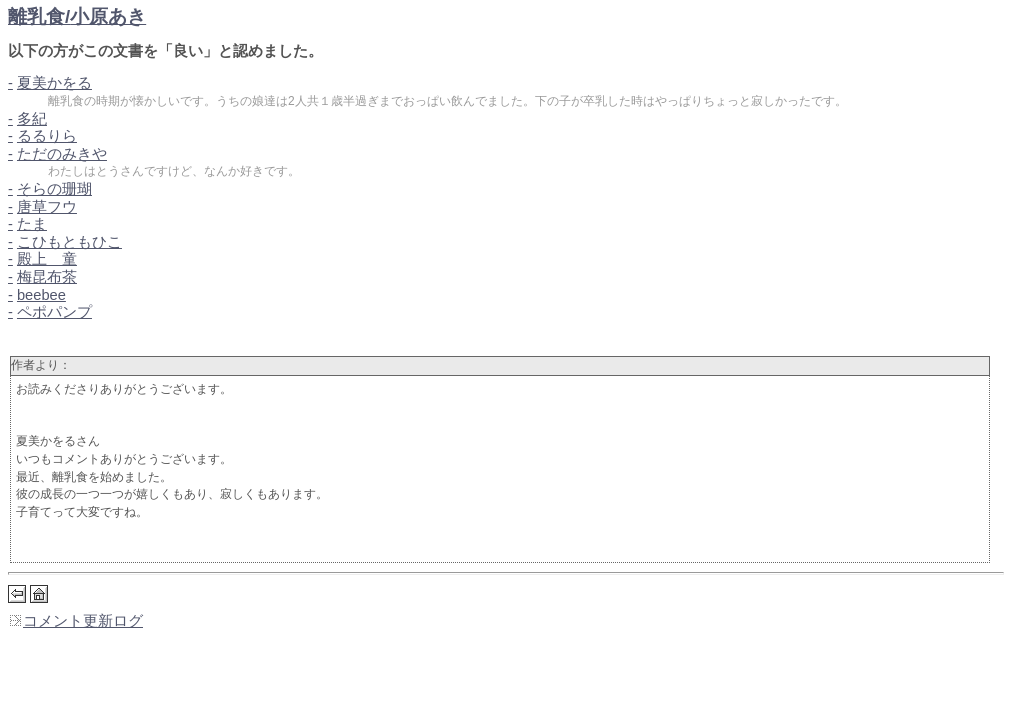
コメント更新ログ (75, 621)
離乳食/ (77, 16)
